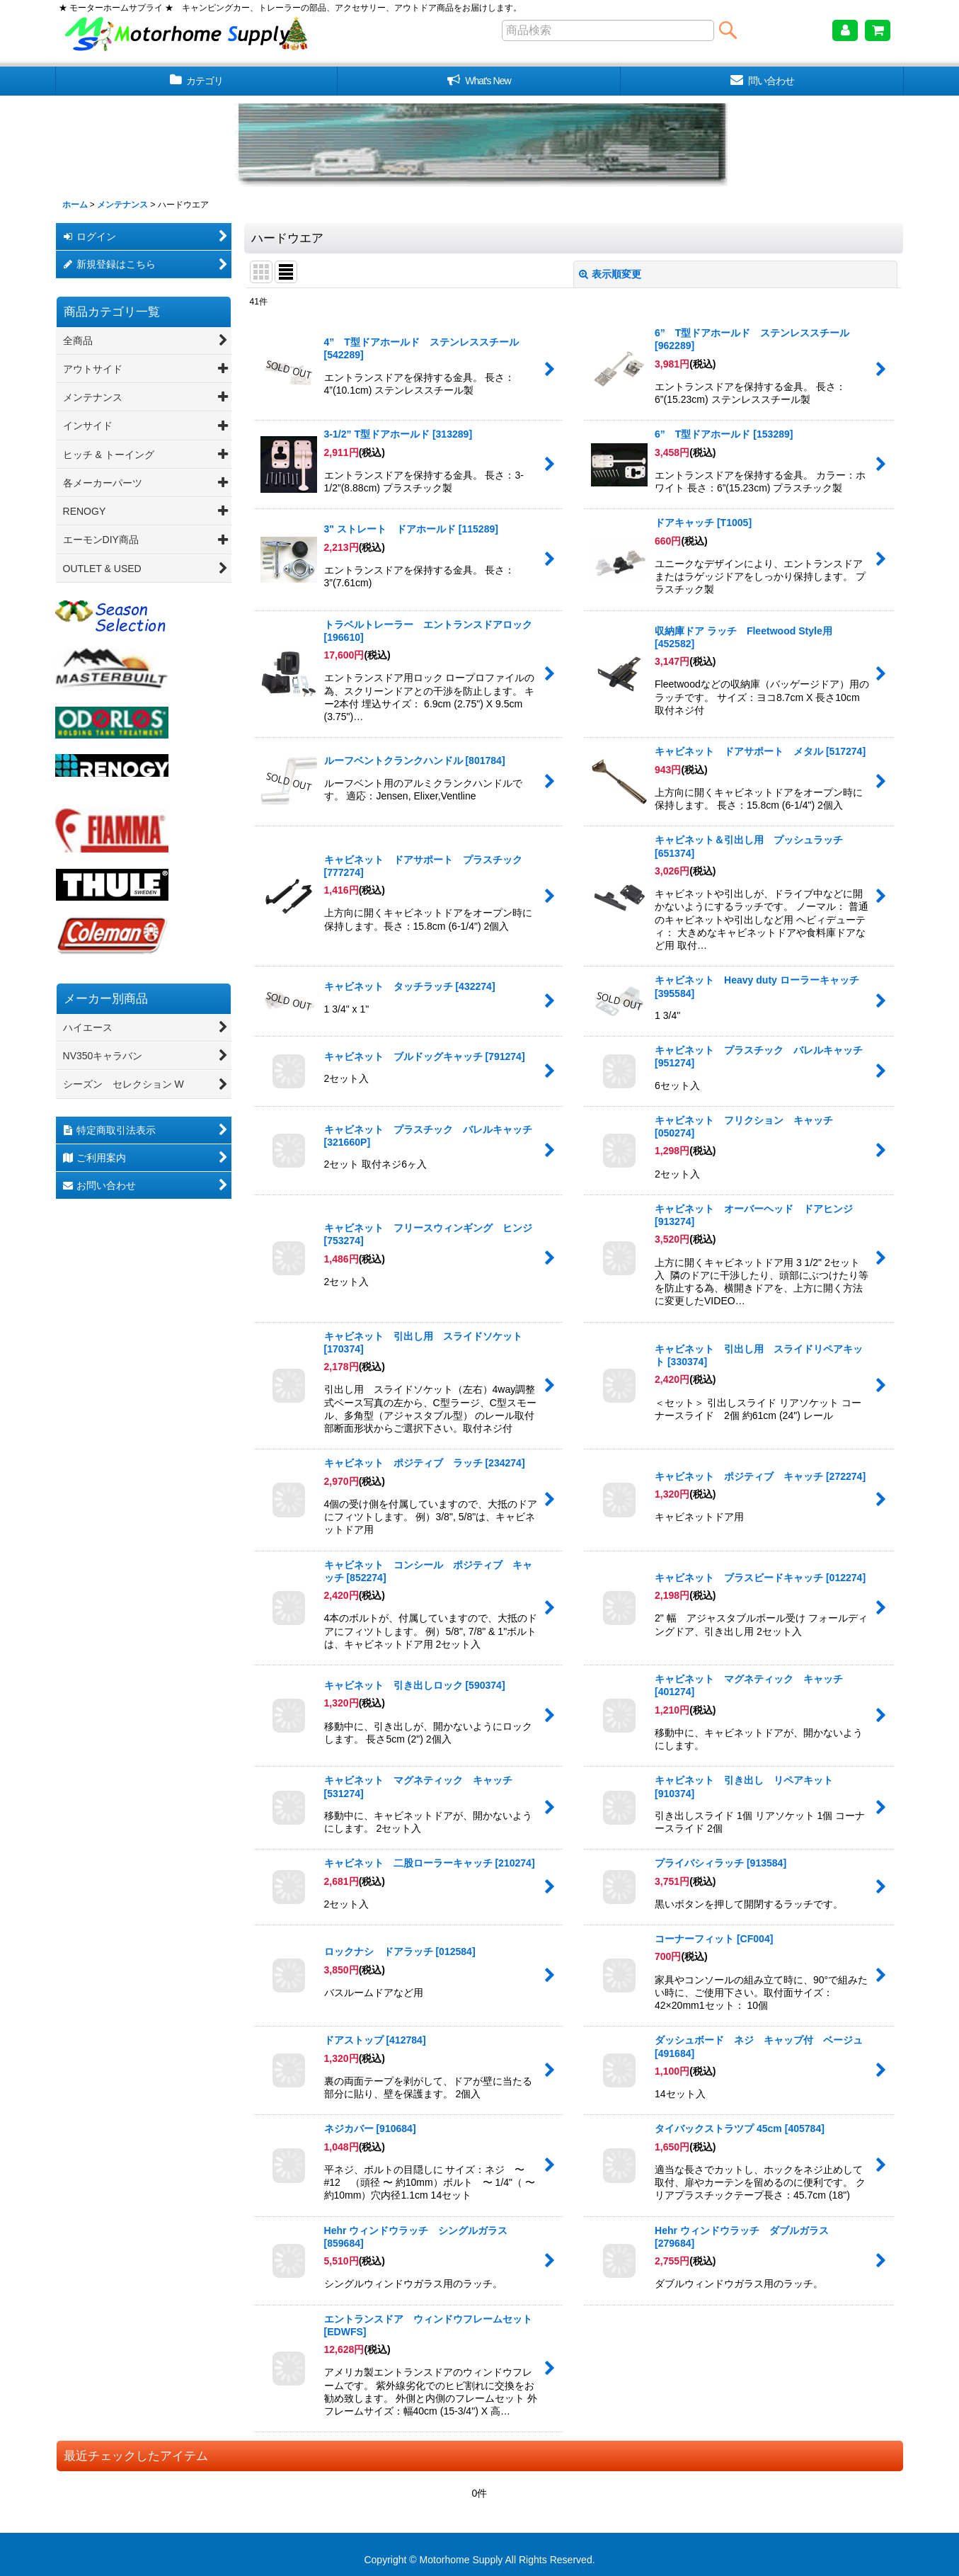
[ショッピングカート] (877, 30)
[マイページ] (845, 30)
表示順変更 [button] (610, 274)
